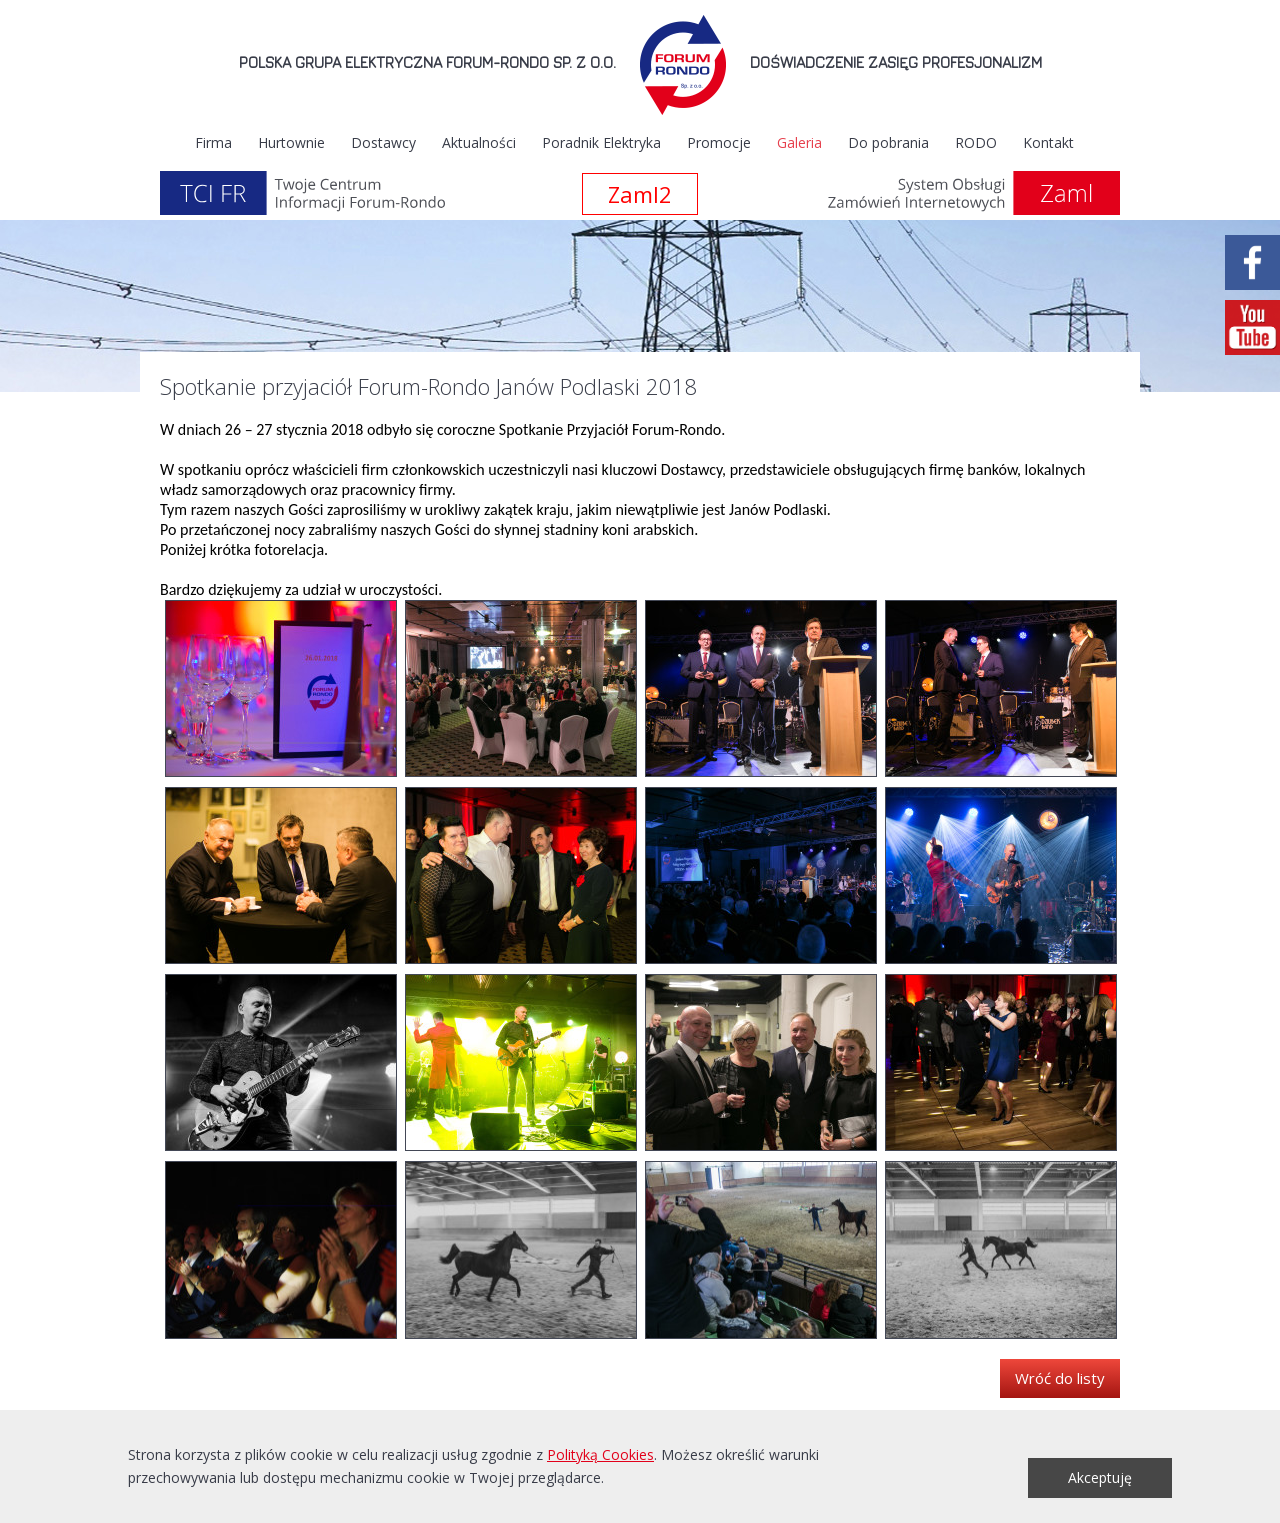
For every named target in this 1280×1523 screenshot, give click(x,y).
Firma (213, 142)
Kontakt (1048, 142)
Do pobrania (888, 142)
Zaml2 (640, 194)
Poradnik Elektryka (601, 142)
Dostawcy (383, 142)
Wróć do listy (1060, 1378)
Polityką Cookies (600, 1454)
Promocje (719, 142)
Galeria (799, 142)
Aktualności (479, 142)
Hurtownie (291, 142)
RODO (976, 142)
